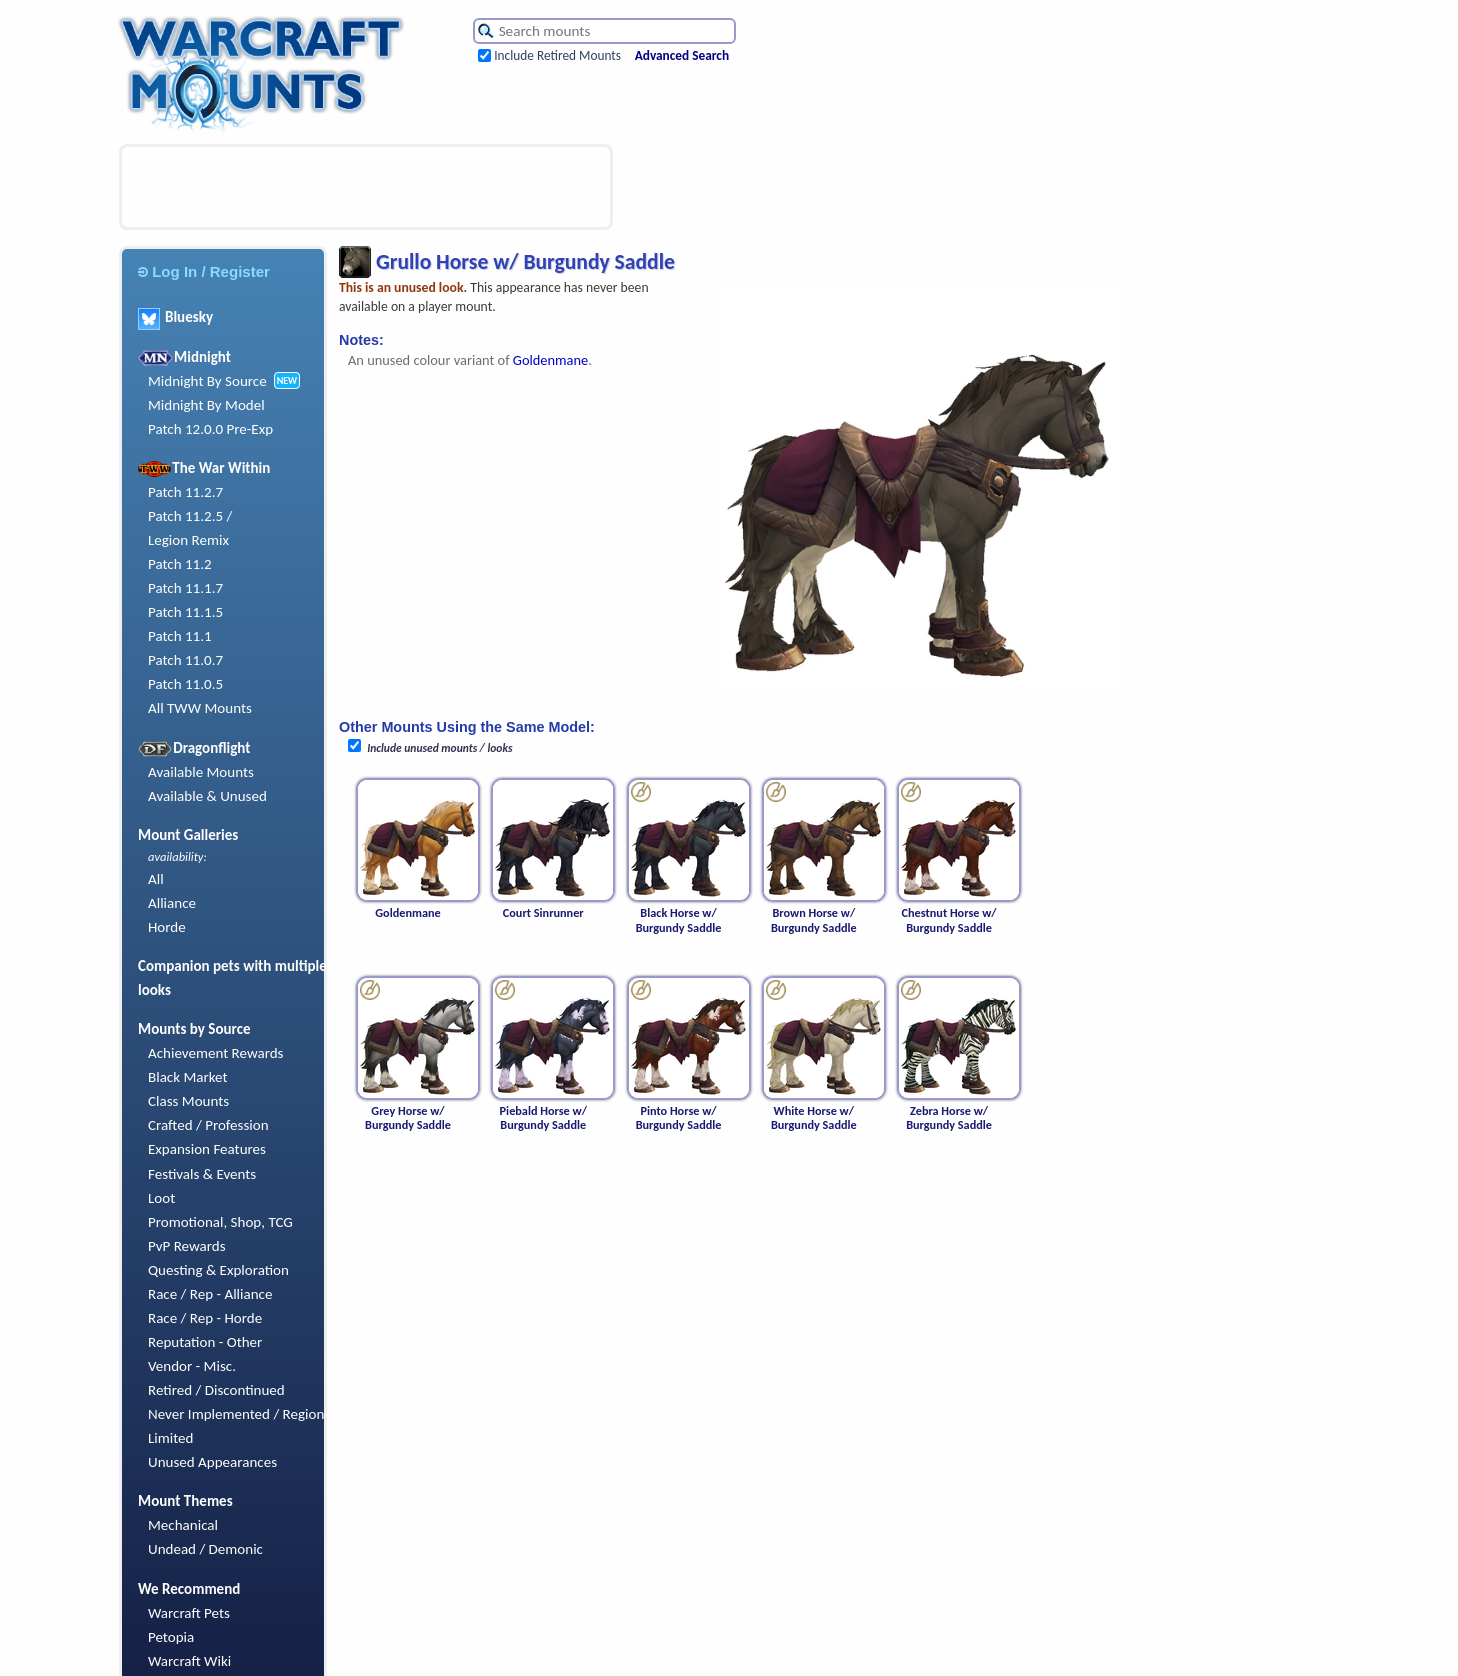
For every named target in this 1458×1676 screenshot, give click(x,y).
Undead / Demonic (205, 1549)
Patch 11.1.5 (185, 612)
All (156, 879)
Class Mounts (188, 1101)
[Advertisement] (366, 187)
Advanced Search (682, 55)
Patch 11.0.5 (185, 684)
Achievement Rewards (216, 1053)
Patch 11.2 (180, 564)
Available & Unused (207, 796)
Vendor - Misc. (192, 1366)
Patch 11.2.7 (185, 492)
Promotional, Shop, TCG (220, 1222)
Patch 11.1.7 (185, 588)
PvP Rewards (187, 1246)
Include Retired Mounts (557, 55)
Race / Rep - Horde (205, 1318)
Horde (167, 927)
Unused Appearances (212, 1462)
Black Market (188, 1077)
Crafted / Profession (208, 1125)
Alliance (172, 903)
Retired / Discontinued (216, 1390)
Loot (161, 1198)
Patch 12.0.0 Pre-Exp (210, 429)
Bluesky (175, 317)
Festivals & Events (202, 1174)
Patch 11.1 (180, 636)
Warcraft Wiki (189, 1661)
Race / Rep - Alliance (210, 1294)
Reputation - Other (205, 1342)
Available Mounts (201, 772)
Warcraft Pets (189, 1613)
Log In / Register (204, 271)
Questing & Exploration (218, 1270)
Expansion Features (207, 1149)
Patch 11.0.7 (185, 660)
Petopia (171, 1637)
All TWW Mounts (200, 708)
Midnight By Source (207, 381)
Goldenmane (550, 360)
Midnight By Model (206, 405)
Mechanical (183, 1525)
